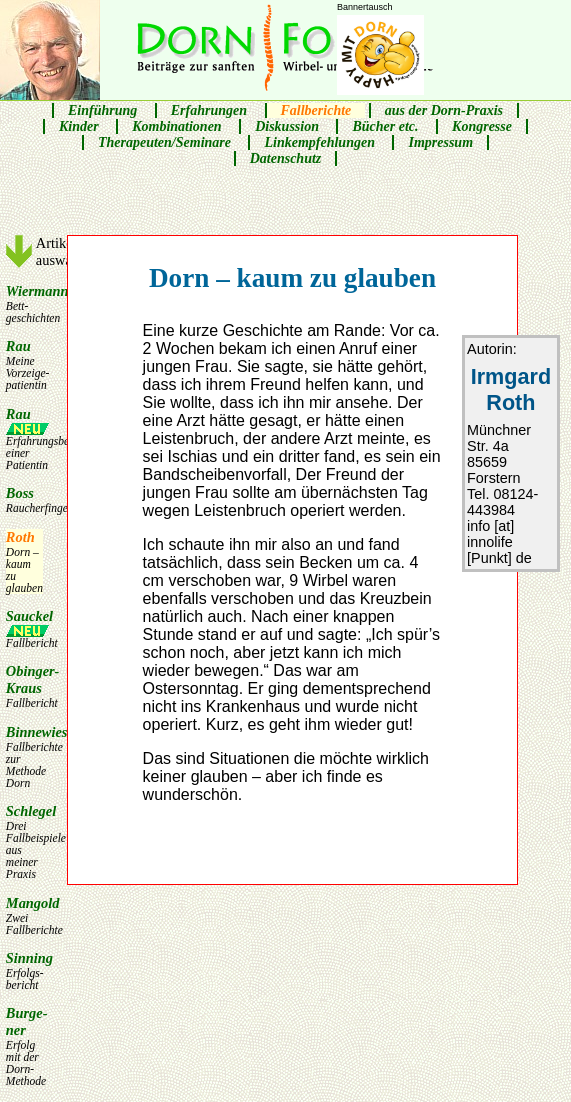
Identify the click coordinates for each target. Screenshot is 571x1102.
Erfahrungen (209, 110)
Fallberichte (316, 110)
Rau (24, 364)
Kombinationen (176, 126)
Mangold (24, 915)
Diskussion (287, 126)
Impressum (440, 142)
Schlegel (24, 841)
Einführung (102, 110)
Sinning (24, 970)
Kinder (79, 126)
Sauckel (24, 628)
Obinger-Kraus (24, 686)
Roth (24, 561)
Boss (24, 499)
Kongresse (482, 126)
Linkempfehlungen (319, 142)
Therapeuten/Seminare (164, 142)
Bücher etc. (385, 126)
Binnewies (24, 756)
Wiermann (24, 303)
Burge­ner (24, 1046)
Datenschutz (286, 158)
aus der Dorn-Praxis (444, 110)
